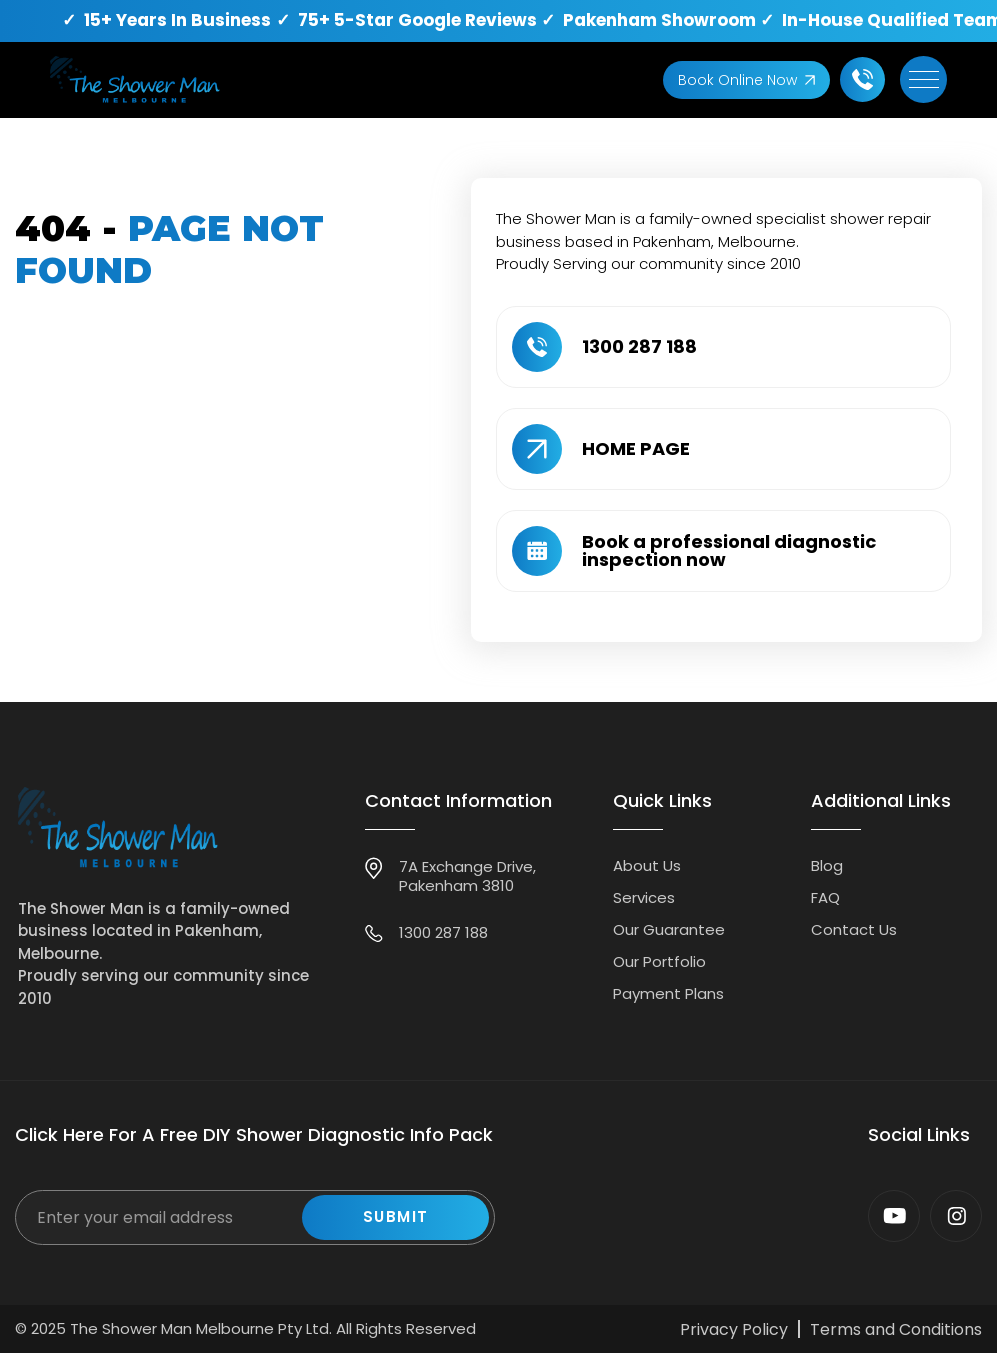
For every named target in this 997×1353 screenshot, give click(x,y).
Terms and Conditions (896, 1329)
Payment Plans (668, 993)
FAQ (825, 897)
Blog (827, 865)
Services (644, 897)
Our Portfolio (659, 961)
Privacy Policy (734, 1329)
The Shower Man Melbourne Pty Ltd (199, 1328)
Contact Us (854, 929)
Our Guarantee (669, 929)
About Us (647, 865)
